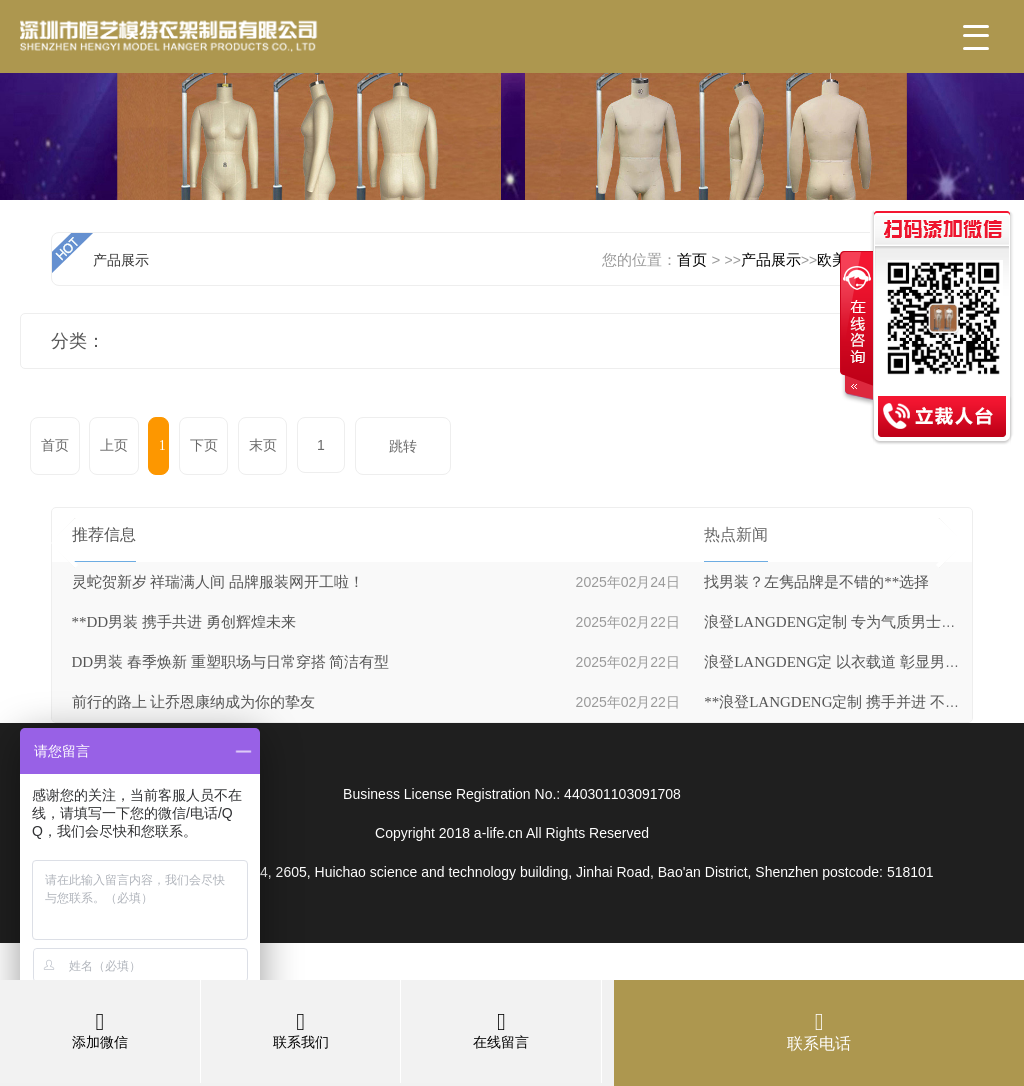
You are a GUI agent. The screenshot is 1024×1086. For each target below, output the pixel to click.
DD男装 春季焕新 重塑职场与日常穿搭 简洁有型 (231, 662)
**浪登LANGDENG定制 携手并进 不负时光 (847, 702)
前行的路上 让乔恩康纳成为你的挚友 (194, 702)
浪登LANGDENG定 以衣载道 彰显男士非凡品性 (862, 662)
